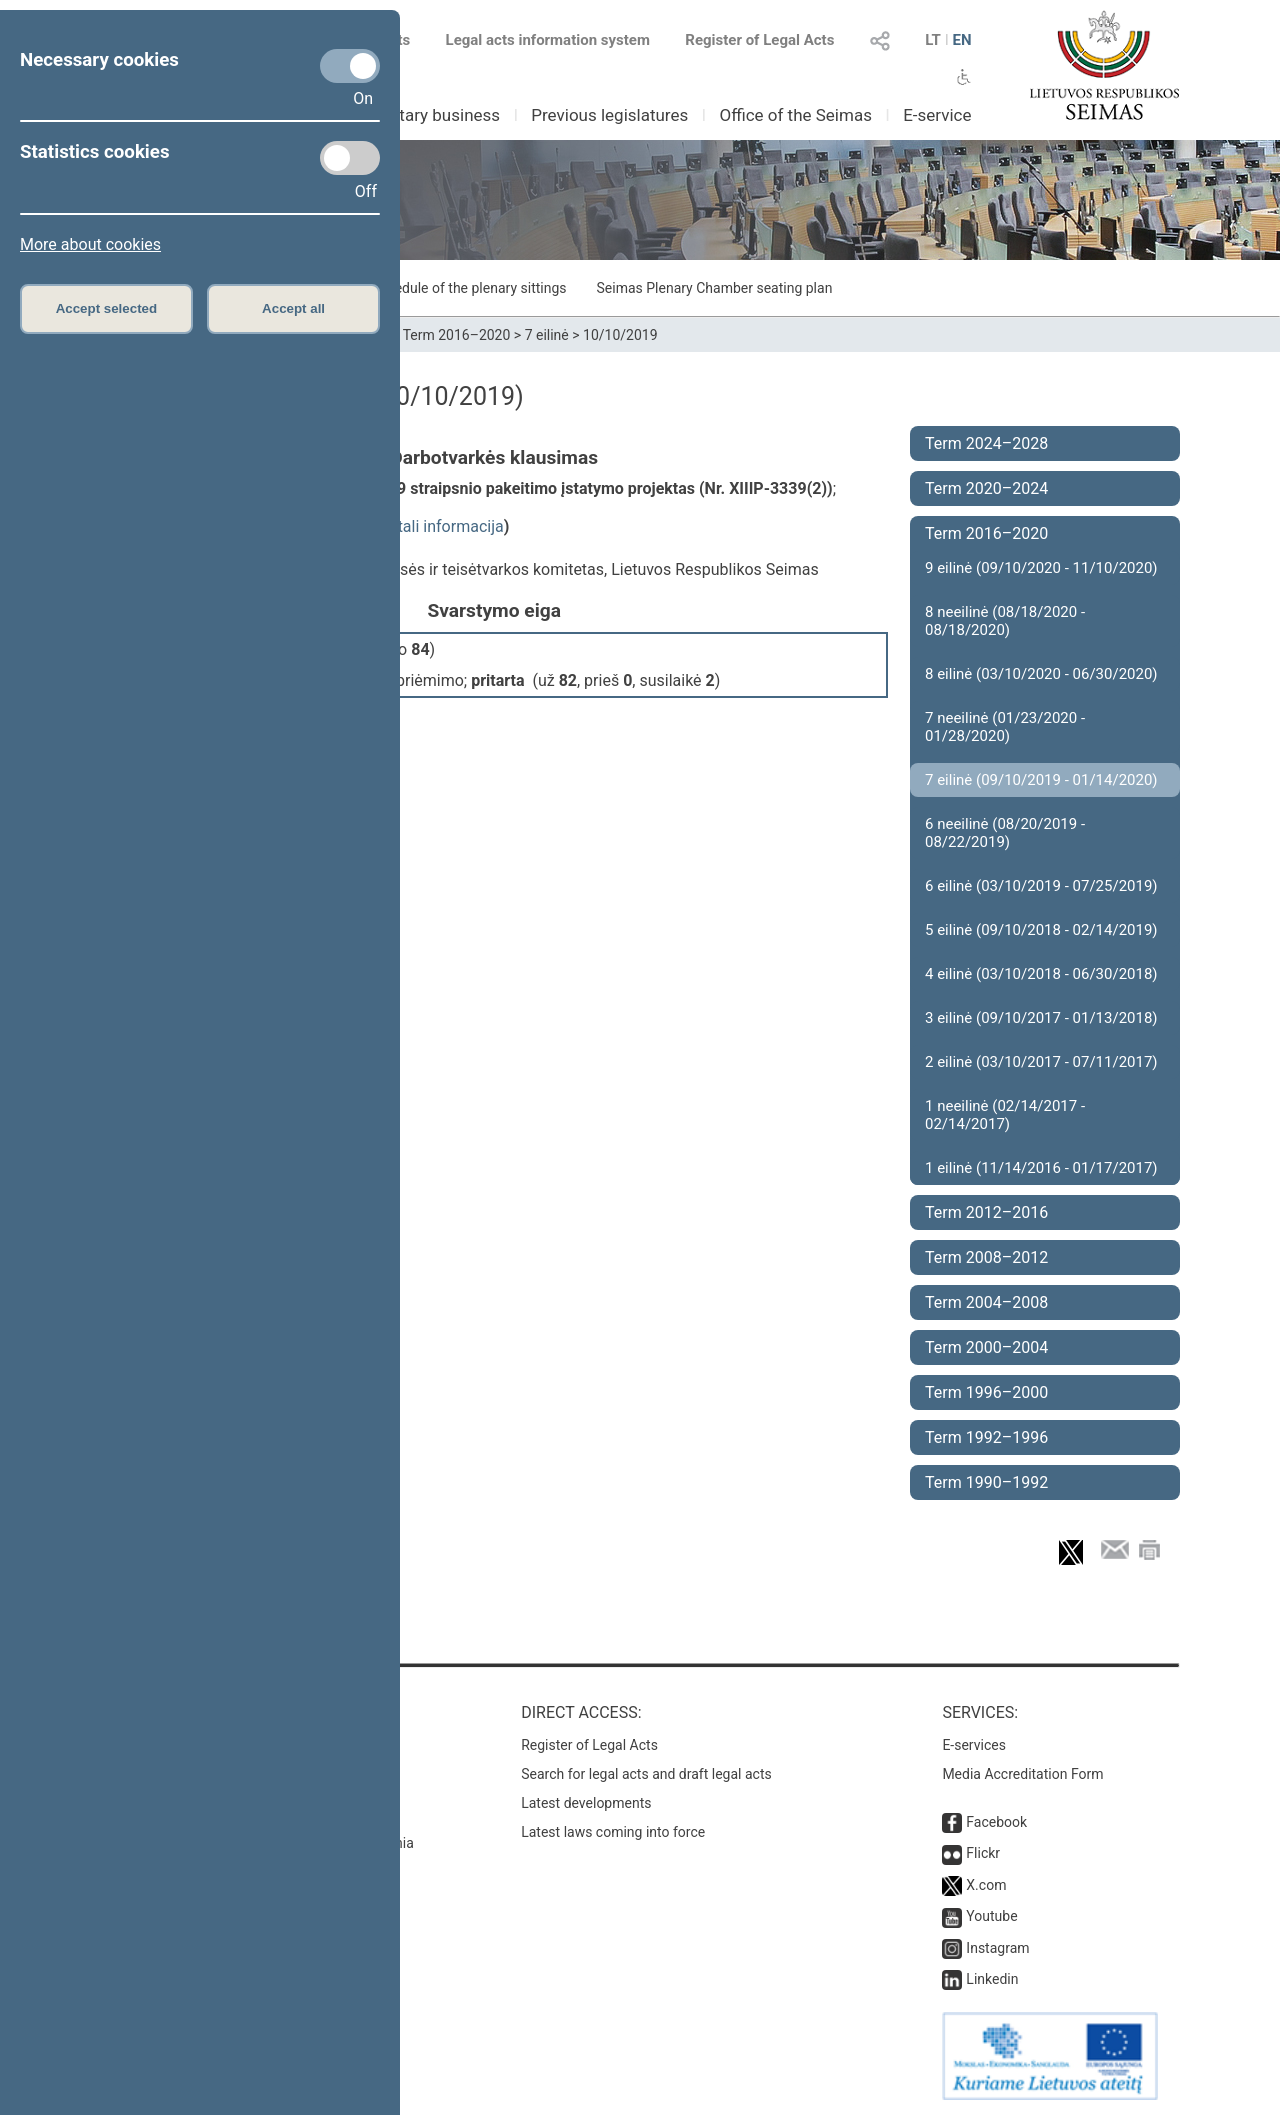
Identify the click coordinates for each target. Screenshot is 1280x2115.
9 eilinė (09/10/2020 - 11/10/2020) (1041, 568)
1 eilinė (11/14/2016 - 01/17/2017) (1041, 1168)
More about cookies (90, 244)
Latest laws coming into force (613, 1832)
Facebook (996, 1822)
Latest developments (586, 1803)
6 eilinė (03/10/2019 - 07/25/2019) (1041, 886)
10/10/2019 (620, 335)
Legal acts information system (548, 40)
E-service (937, 115)
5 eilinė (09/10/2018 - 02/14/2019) (1041, 930)
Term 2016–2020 (457, 335)
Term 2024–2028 (986, 443)
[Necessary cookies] (350, 66)
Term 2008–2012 (986, 1257)
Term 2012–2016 (986, 1212)
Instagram (997, 1948)
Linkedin (992, 1979)
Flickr (983, 1853)
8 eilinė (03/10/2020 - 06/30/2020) (1041, 674)
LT (933, 40)
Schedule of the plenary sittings (468, 288)
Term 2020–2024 (986, 488)
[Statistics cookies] (350, 158)
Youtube (991, 1916)
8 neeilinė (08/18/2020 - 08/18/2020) (1005, 621)
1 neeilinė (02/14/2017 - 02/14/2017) (1005, 1115)
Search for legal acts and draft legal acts (646, 1774)
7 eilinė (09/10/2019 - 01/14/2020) (1041, 780)
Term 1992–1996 (986, 1437)
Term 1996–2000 (986, 1392)
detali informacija (442, 526)
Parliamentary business (411, 115)
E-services (974, 1745)
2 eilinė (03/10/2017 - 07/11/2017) (1041, 1062)
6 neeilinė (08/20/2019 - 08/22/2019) (1005, 833)
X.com (986, 1885)
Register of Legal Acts (759, 40)
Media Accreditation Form (1022, 1774)
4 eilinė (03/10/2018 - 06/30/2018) (1041, 974)
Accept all (293, 308)
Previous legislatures (609, 115)
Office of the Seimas (795, 115)
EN (961, 40)
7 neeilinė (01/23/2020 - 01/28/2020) (1005, 727)
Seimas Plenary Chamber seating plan (715, 288)
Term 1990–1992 (986, 1482)
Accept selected (107, 308)
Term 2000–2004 (986, 1347)
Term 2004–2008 (986, 1302)
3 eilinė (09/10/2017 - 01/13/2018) (1041, 1018)
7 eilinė (547, 335)
